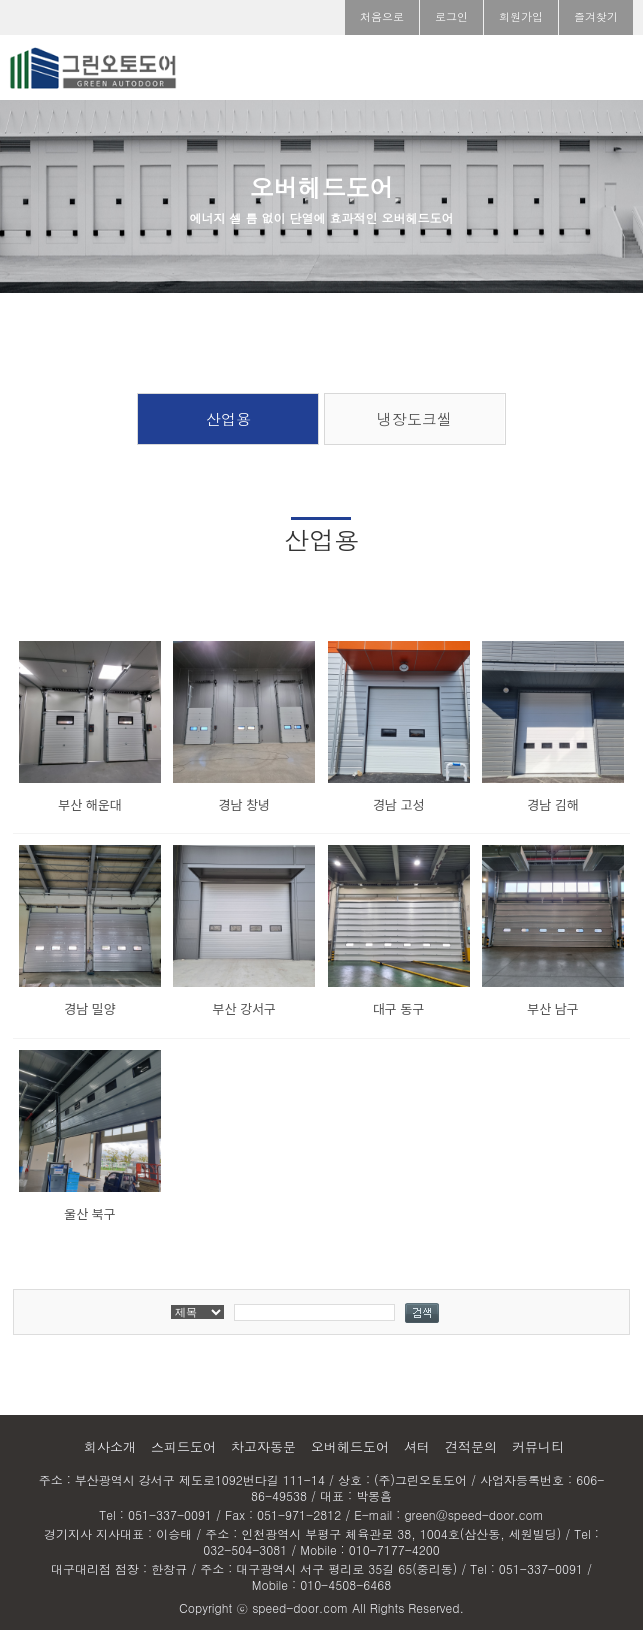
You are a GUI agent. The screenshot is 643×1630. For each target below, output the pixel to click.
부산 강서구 (244, 1008)
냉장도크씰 (414, 418)
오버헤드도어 (350, 1446)
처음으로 (382, 16)
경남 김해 (552, 804)
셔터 (417, 1446)
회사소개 (110, 1446)
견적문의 (471, 1446)
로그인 (451, 16)
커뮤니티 (538, 1446)
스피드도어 (183, 1446)
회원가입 (521, 16)
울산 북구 (89, 1213)
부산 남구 (552, 1008)
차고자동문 (263, 1446)
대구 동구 (398, 1008)
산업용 (228, 418)
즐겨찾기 (596, 16)
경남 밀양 (89, 1008)
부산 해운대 (89, 804)
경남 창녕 (244, 804)
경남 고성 (398, 804)
